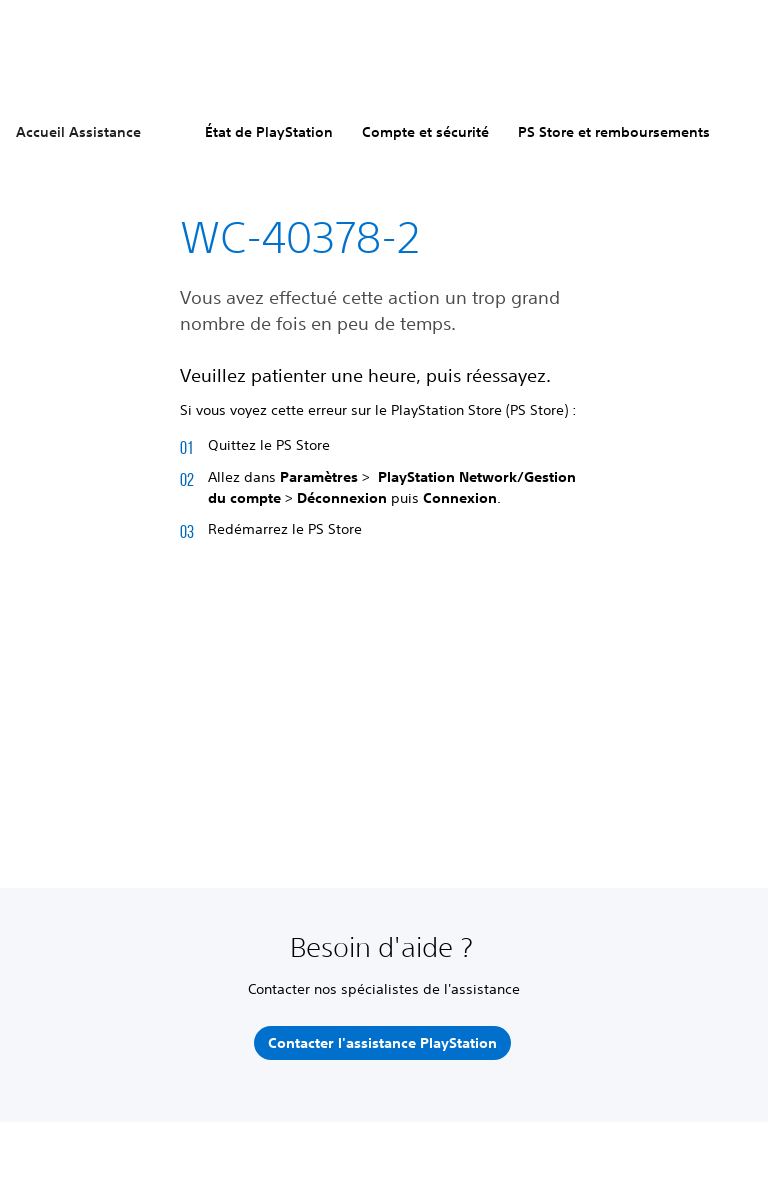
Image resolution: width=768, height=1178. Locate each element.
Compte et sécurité (425, 132)
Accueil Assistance (78, 132)
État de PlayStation (269, 132)
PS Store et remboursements (614, 132)
